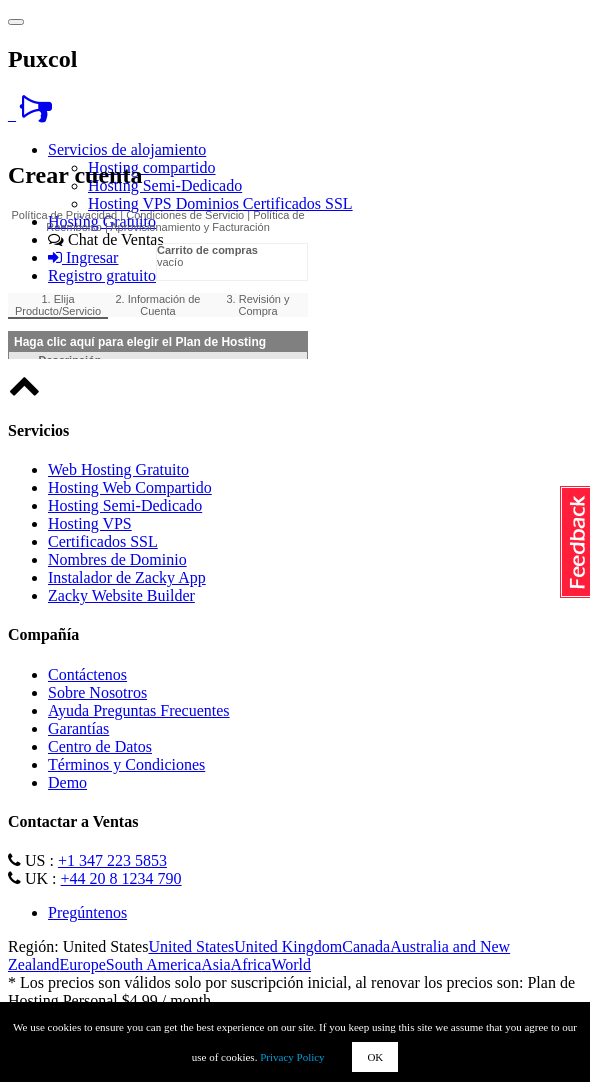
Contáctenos (87, 674)
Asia (215, 964)
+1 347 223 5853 (112, 860)
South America (154, 964)
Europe (83, 964)
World (291, 964)
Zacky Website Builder (121, 595)
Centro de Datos (100, 746)
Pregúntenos (87, 912)
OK (375, 1057)
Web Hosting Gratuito (118, 469)
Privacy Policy (292, 1057)
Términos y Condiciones (126, 764)
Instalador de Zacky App (127, 577)
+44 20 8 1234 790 (121, 878)
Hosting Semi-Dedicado (165, 185)
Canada (366, 946)
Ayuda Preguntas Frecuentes (139, 710)
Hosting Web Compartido (130, 487)
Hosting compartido (152, 167)
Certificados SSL (298, 203)
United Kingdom (288, 946)
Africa (251, 964)
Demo (67, 782)
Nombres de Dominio (117, 559)
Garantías (78, 728)
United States (191, 946)
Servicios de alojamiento (127, 149)
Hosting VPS (132, 203)
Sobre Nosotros (97, 692)
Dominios (209, 203)
